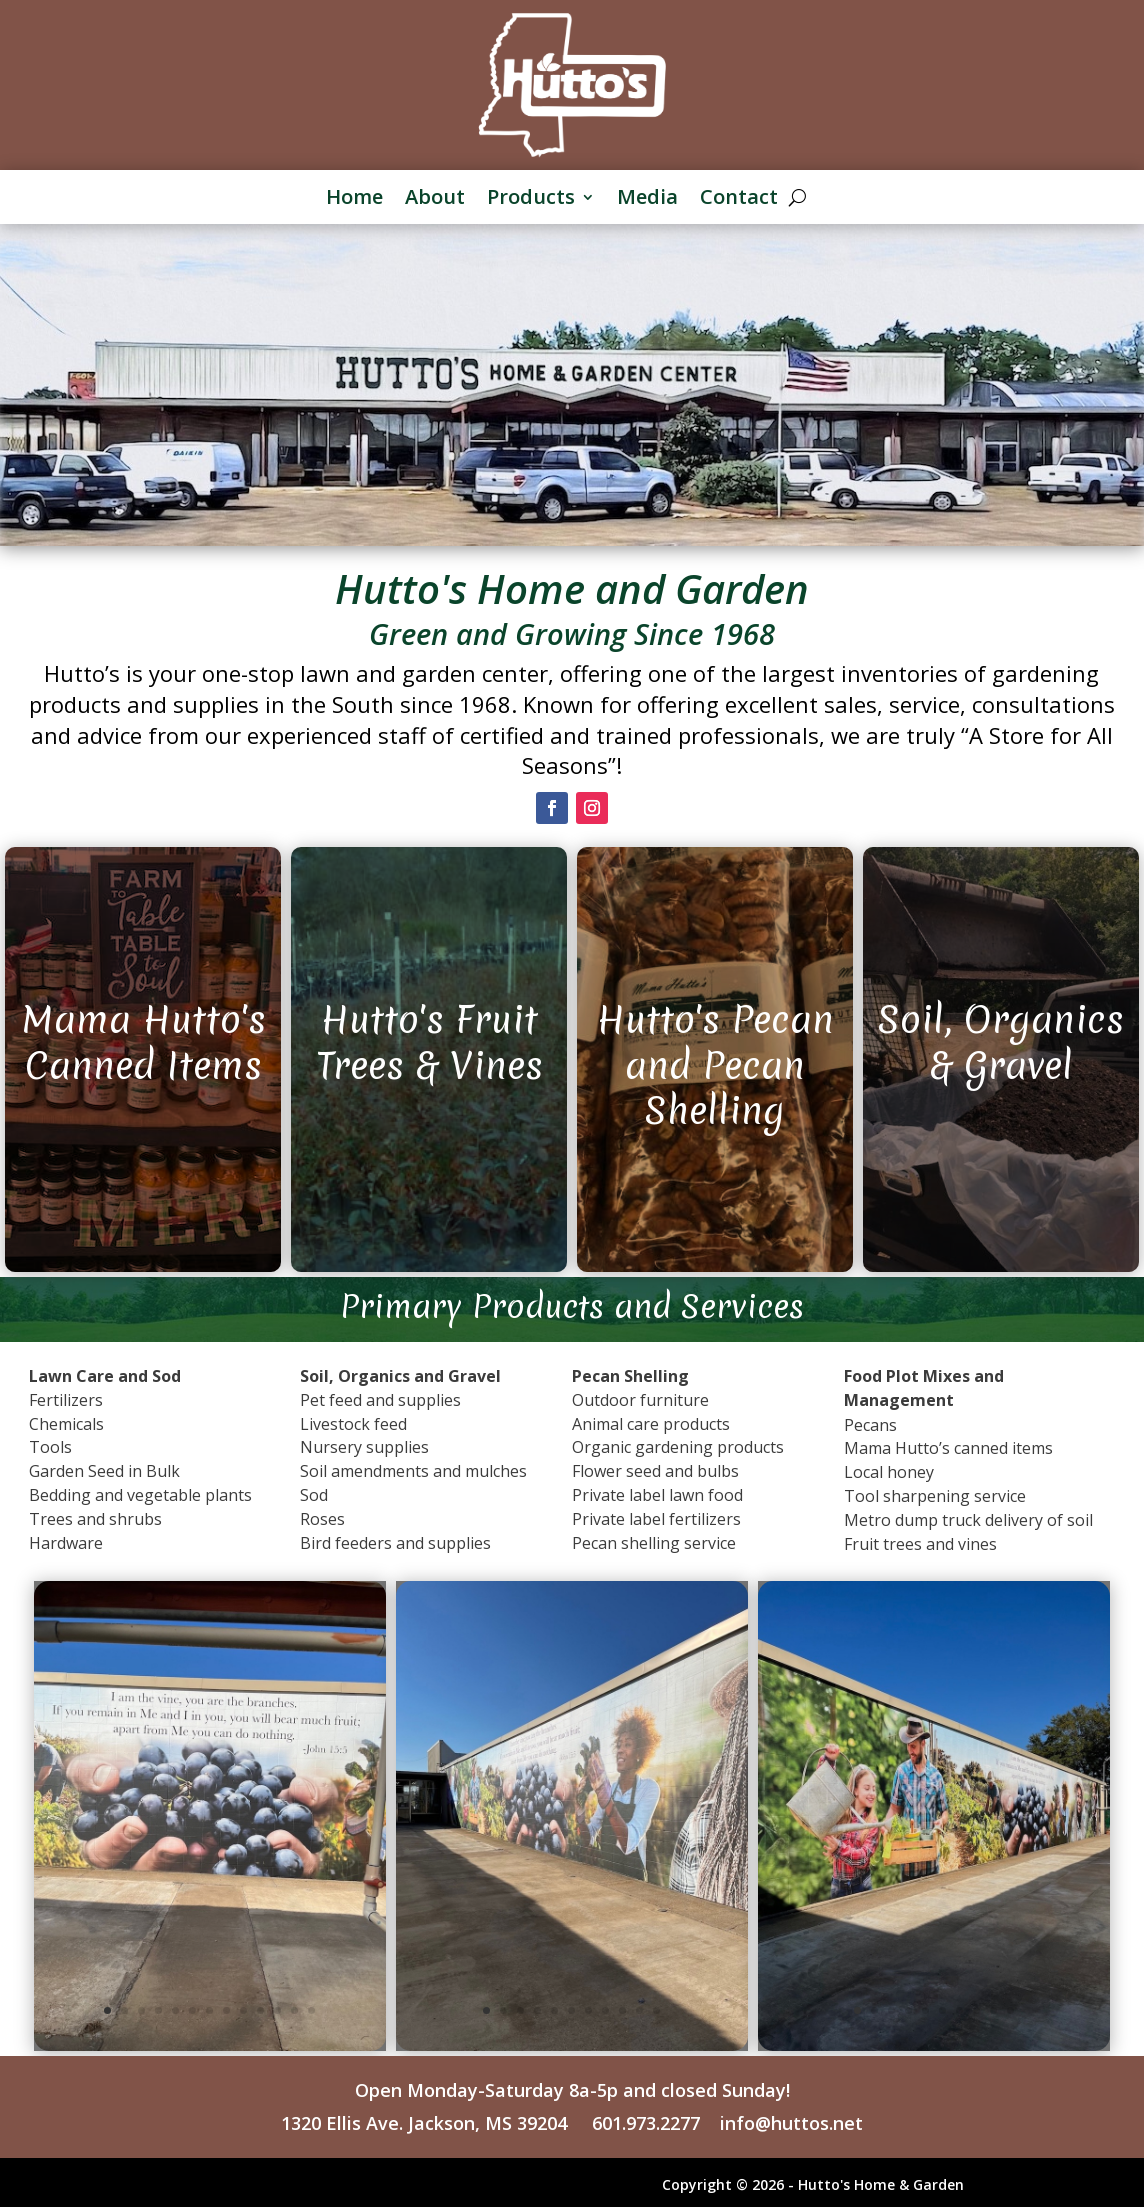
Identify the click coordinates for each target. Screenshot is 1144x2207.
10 (260, 2010)
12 (294, 2010)
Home (354, 199)
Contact (739, 199)
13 (311, 2010)
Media (647, 199)
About (435, 199)
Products (531, 199)
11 (277, 2010)
